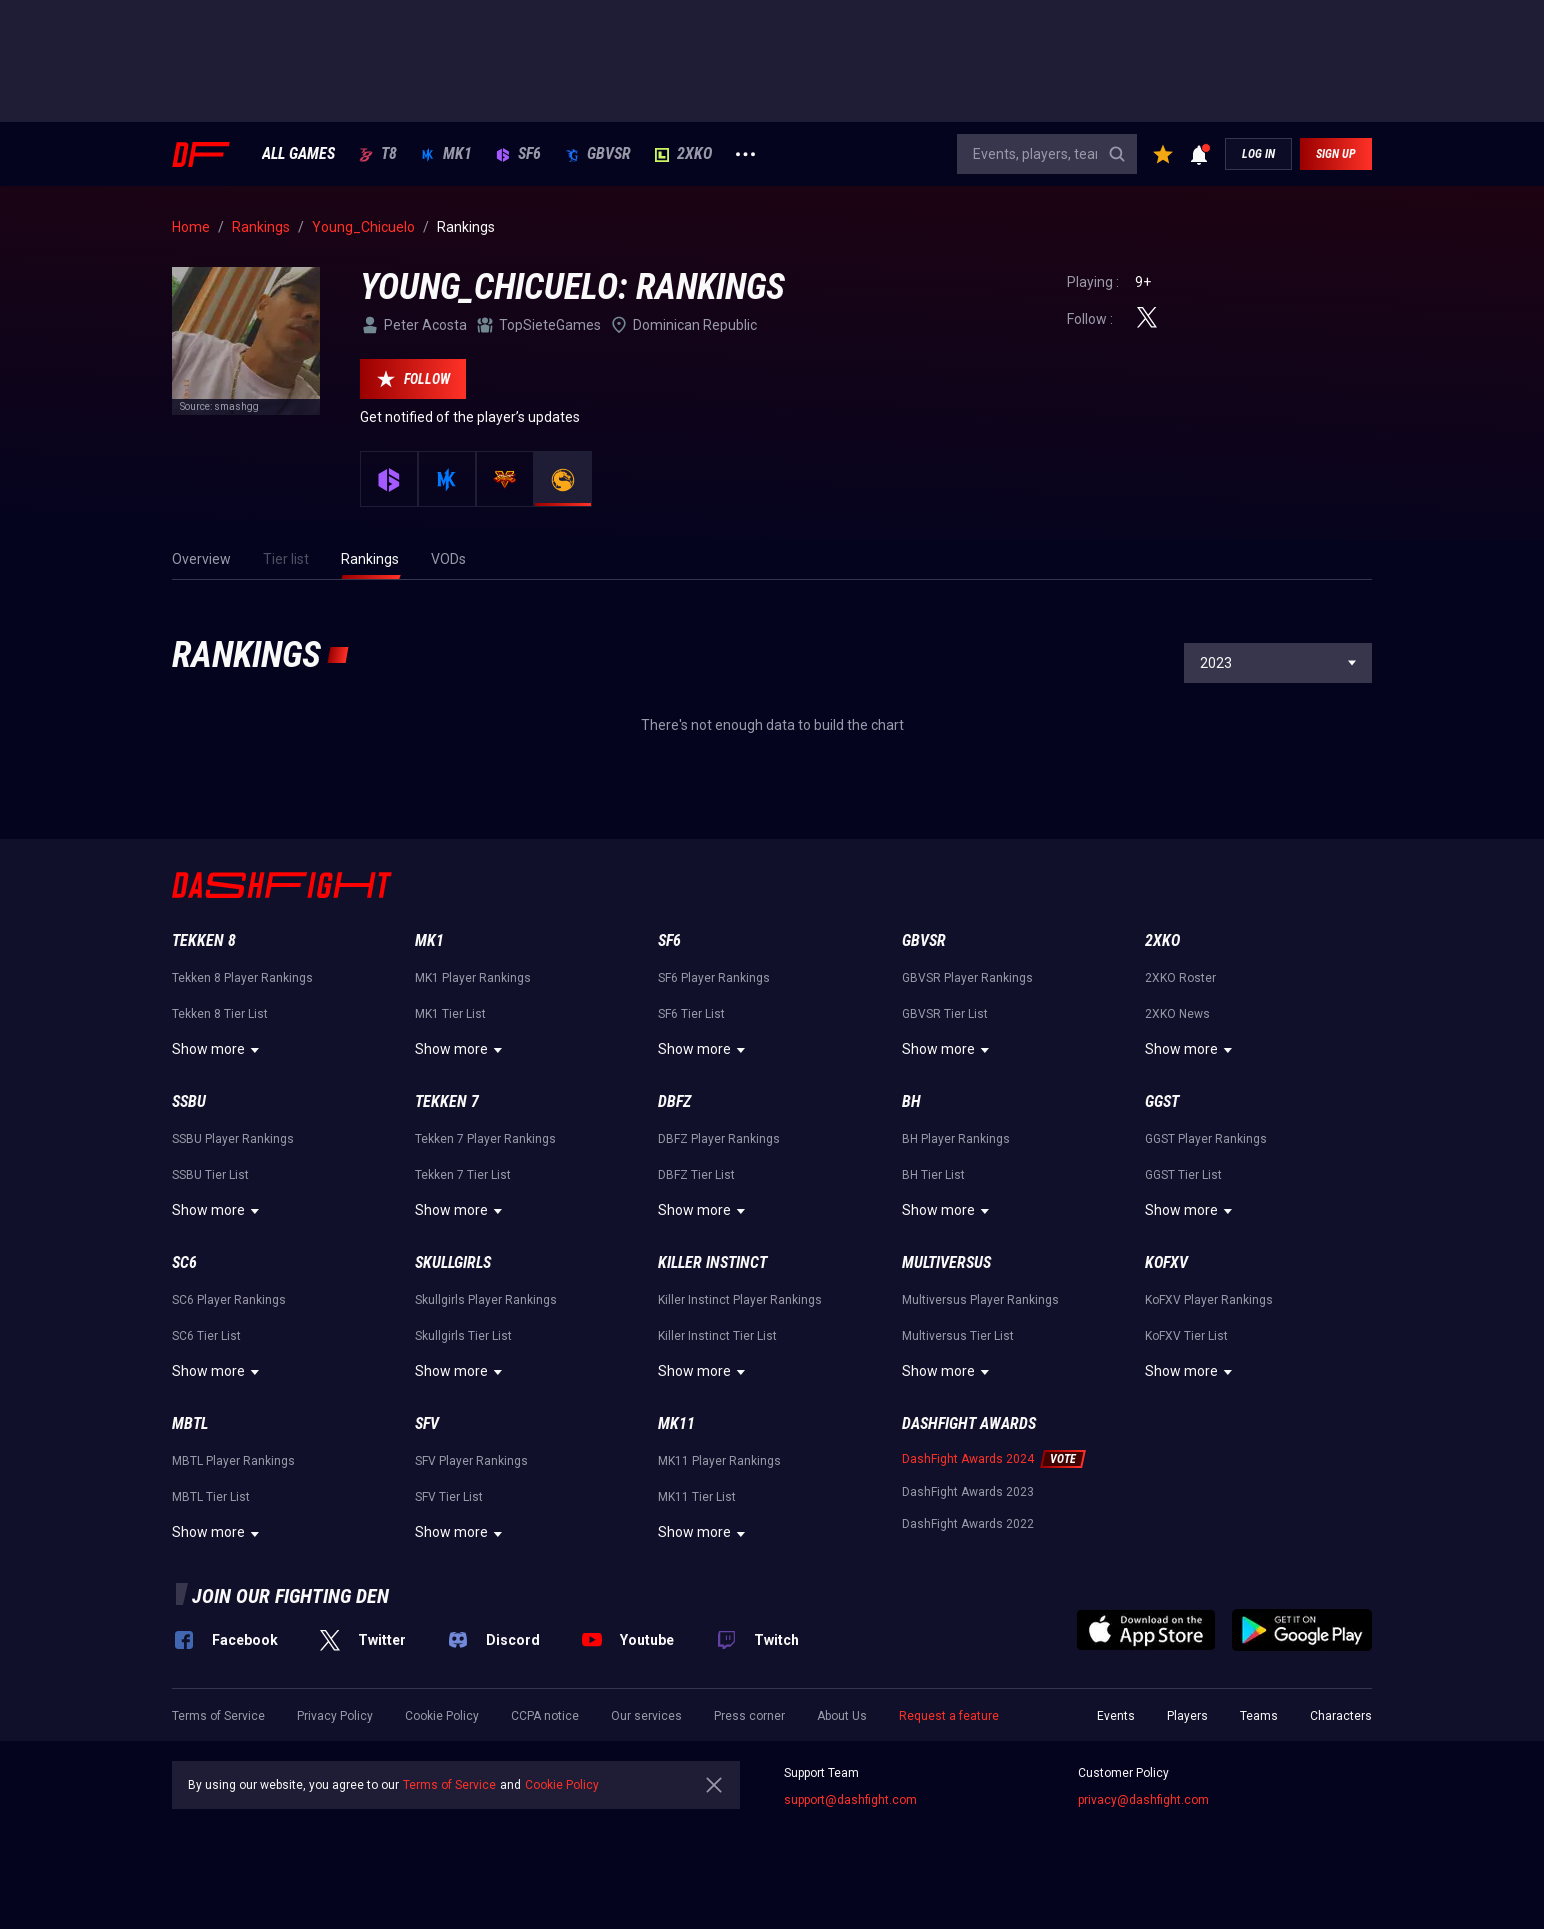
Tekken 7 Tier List (463, 1175)
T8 (378, 154)
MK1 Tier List (450, 1014)
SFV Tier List (449, 1497)
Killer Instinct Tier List (717, 1336)
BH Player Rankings (956, 1139)
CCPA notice (545, 1716)
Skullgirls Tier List (463, 1336)
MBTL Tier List (211, 1497)
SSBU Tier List (210, 1175)
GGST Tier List (1183, 1175)
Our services (646, 1716)
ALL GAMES (298, 154)
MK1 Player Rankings (473, 978)
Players (1187, 1716)
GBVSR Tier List (945, 1014)
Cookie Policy (442, 1716)
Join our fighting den (290, 1596)
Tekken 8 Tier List (220, 1014)
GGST (1162, 1101)
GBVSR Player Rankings (967, 978)
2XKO (683, 154)
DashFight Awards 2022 (968, 1524)
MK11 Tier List (697, 1497)
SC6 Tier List (206, 1336)
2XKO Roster (1180, 978)
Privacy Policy (335, 1716)
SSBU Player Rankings (233, 1139)
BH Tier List (933, 1175)
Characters (1341, 1716)
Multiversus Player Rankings (980, 1300)
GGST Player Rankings (1206, 1139)
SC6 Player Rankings (229, 1300)
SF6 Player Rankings (714, 978)
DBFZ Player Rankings (719, 1139)
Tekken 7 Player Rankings (485, 1139)
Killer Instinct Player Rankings (740, 1300)
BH (911, 1101)
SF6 (518, 154)
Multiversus (946, 1262)
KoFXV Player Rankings (1209, 1300)
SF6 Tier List (691, 1014)
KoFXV (1166, 1262)
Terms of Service (218, 1716)
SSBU (189, 1101)
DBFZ (674, 1101)
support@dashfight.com (850, 1800)
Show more (218, 1050)
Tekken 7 (447, 1101)
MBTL (190, 1423)
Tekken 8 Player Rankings (242, 978)
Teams (1259, 1716)
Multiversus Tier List (958, 1336)
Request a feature (949, 1716)
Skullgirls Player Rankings (486, 1300)
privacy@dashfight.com (1143, 1800)
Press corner (749, 1716)
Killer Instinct (712, 1262)
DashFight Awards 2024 (968, 1459)
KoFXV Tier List (1186, 1336)
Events (1116, 1716)
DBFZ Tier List (696, 1175)
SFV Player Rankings (471, 1461)
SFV (427, 1423)
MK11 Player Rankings (719, 1461)
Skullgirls (453, 1262)
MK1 (446, 154)
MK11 (676, 1423)
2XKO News (1177, 1014)
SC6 (184, 1262)
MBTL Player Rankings (233, 1461)
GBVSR (598, 154)
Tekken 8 (204, 940)
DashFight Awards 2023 (968, 1492)
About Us (842, 1716)
